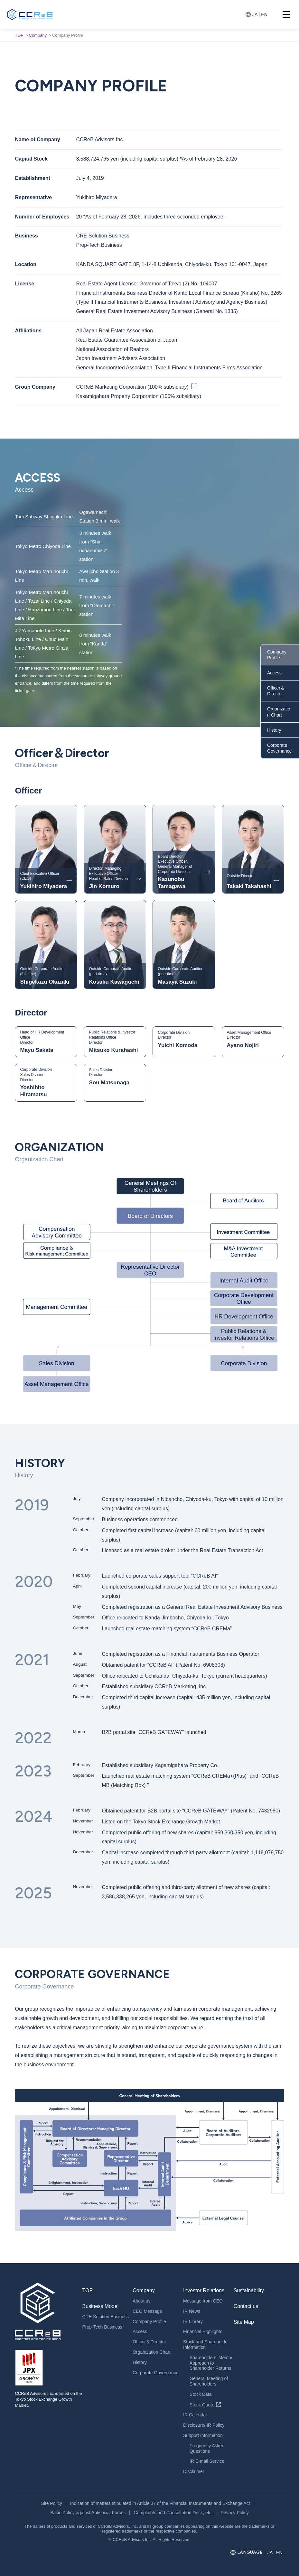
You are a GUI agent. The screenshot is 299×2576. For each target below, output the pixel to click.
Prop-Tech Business (102, 2327)
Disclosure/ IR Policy (203, 2425)
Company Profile (276, 654)
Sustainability (249, 2290)
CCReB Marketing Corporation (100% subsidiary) (132, 387)
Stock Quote (202, 2404)
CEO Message (147, 2311)
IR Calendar (195, 2414)
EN (264, 14)
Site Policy (51, 2503)
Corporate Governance (279, 748)
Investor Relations (203, 2290)
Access (274, 672)
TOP (19, 35)
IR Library (193, 2321)
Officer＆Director (276, 690)
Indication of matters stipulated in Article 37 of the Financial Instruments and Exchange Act (160, 2503)
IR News (191, 2311)
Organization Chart (278, 711)
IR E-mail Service (207, 2461)
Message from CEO (203, 2300)
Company (38, 35)
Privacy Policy (235, 2512)
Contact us (246, 2306)
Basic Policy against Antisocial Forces (88, 2512)
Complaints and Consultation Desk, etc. (173, 2512)
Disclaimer (193, 2471)
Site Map (244, 2322)
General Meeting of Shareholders (209, 2381)
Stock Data (200, 2394)
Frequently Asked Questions (207, 2448)
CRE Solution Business (105, 2316)
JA (254, 14)
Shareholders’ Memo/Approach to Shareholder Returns (211, 2363)
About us (141, 2300)
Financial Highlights (202, 2331)
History (274, 730)
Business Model (100, 2306)
